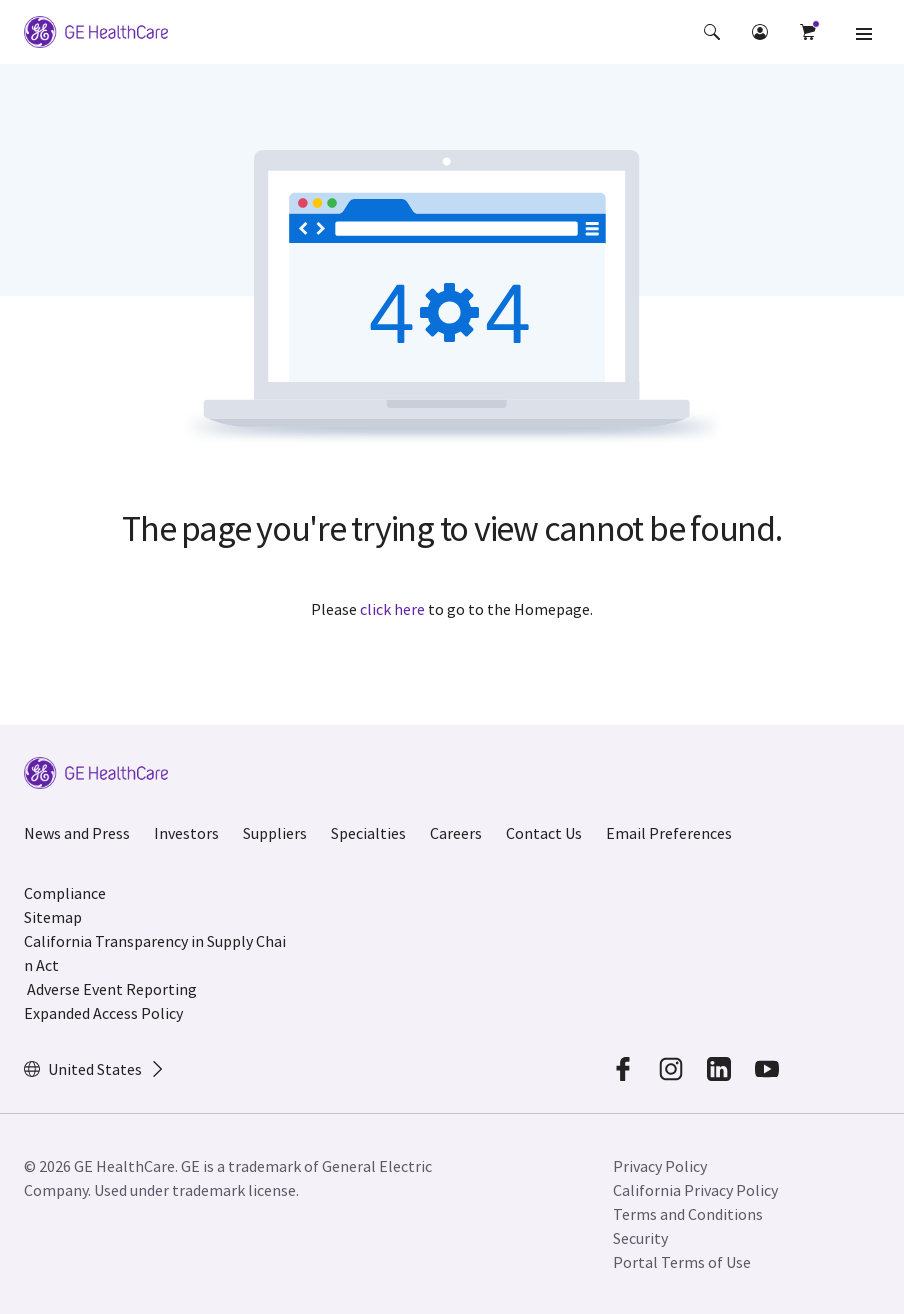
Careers (456, 833)
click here (392, 609)
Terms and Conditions (688, 1214)
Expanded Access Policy (103, 1013)
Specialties (368, 833)
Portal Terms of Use (682, 1262)
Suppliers (275, 833)
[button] (712, 32)
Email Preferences (669, 833)
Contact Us (544, 833)
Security (640, 1238)
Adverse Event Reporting (112, 989)
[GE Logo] (96, 32)
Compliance (65, 893)
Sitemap (53, 917)
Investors (186, 833)
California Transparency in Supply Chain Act (155, 953)
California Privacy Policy (695, 1190)
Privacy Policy (660, 1166)
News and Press (77, 833)
